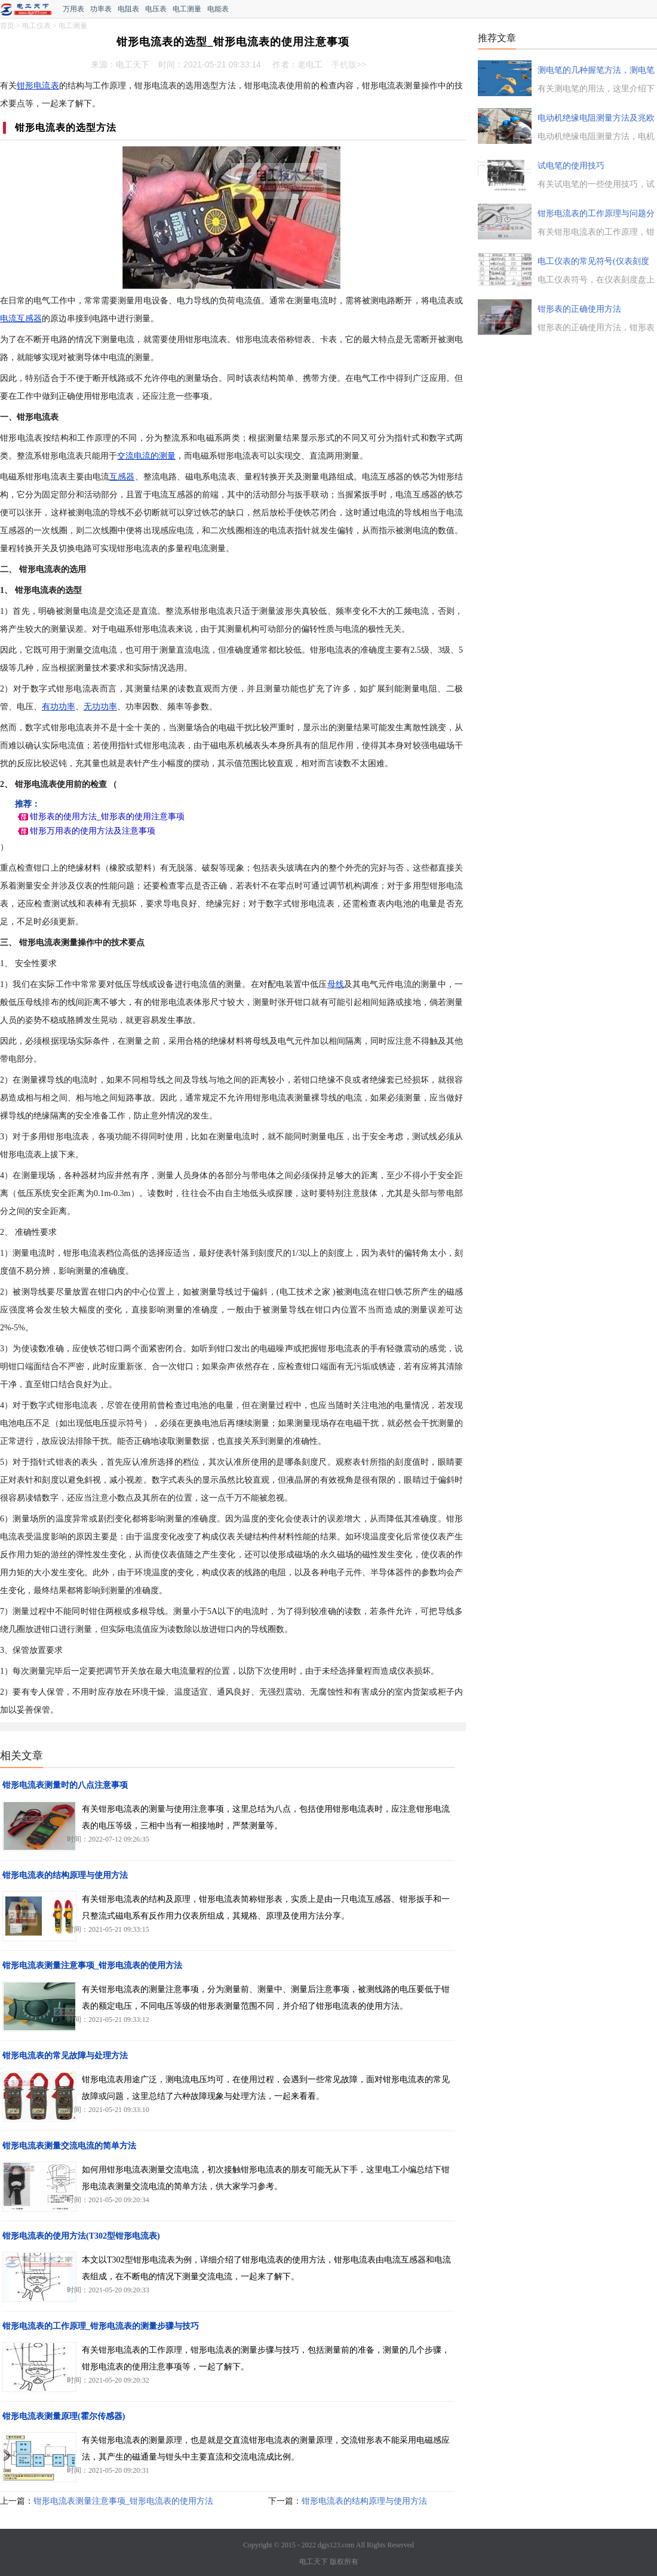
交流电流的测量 (146, 455)
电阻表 (128, 9)
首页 (7, 25)
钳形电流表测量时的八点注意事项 (65, 1785)
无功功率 (100, 706)
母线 (335, 984)
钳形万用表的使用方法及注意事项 (92, 830)
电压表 (156, 9)
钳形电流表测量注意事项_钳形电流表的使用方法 (92, 1965)
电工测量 (187, 9)
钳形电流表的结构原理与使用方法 (65, 1875)
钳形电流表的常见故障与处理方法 (65, 2055)
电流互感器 (21, 318)
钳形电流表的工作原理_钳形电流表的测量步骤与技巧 (100, 2326)
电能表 (218, 9)
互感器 (121, 476)
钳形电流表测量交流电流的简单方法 (69, 2145)
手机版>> (348, 64)
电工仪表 (36, 25)
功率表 (101, 9)
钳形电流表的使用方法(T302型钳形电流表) (81, 2235)
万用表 (73, 9)
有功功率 (58, 706)
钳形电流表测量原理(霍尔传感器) (63, 2416)
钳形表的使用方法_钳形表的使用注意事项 (107, 816)
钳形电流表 (38, 85)
